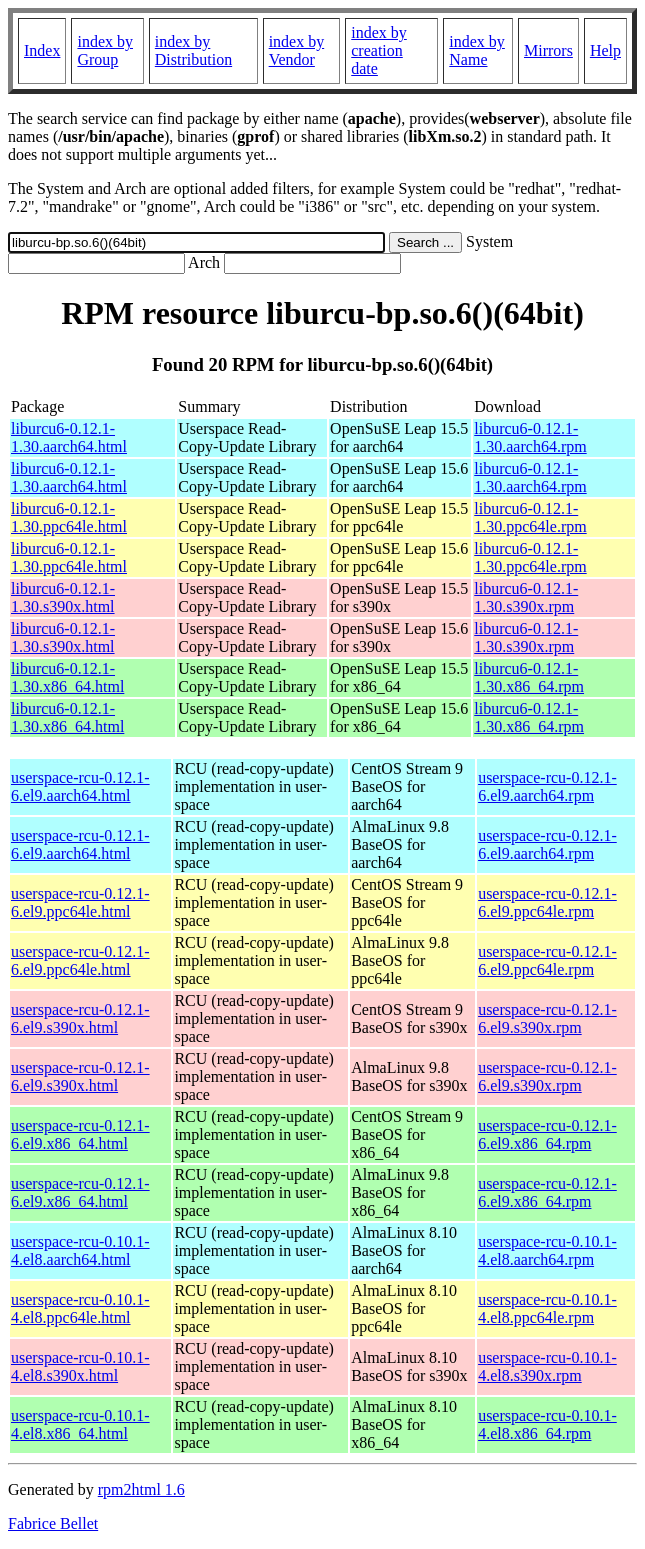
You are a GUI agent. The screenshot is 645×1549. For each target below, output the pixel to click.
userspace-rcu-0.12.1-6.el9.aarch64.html (80, 786)
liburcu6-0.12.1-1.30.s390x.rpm (526, 597)
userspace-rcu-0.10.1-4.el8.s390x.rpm (547, 1366)
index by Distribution (193, 50)
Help (605, 50)
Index (42, 50)
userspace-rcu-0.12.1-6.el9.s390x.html (80, 1018)
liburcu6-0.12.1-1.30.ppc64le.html (69, 517)
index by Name (477, 50)
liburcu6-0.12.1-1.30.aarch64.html (69, 437)
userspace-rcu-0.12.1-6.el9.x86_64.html (80, 1134)
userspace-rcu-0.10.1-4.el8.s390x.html (80, 1366)
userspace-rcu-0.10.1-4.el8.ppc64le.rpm (547, 1308)
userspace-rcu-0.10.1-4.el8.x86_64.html (80, 1424)
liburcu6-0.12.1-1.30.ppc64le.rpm (530, 517)
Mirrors (548, 50)
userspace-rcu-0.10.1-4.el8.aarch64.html (80, 1250)
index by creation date (379, 50)
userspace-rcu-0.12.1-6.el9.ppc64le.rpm (547, 902)
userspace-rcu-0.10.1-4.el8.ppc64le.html (80, 1308)
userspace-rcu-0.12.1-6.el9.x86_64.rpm (547, 1134)
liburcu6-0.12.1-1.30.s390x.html (63, 597)
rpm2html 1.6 (141, 1489)
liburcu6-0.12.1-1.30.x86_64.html (67, 677)
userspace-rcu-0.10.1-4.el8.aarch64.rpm (547, 1250)
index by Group (105, 50)
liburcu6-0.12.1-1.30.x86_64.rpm (529, 677)
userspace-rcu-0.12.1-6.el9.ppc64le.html (80, 902)
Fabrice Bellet (53, 1523)
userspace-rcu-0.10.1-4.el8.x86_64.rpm (547, 1424)
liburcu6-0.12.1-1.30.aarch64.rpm (530, 437)
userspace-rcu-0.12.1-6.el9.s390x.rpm (547, 1018)
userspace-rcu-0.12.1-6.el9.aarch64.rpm (547, 786)
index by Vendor (297, 50)
